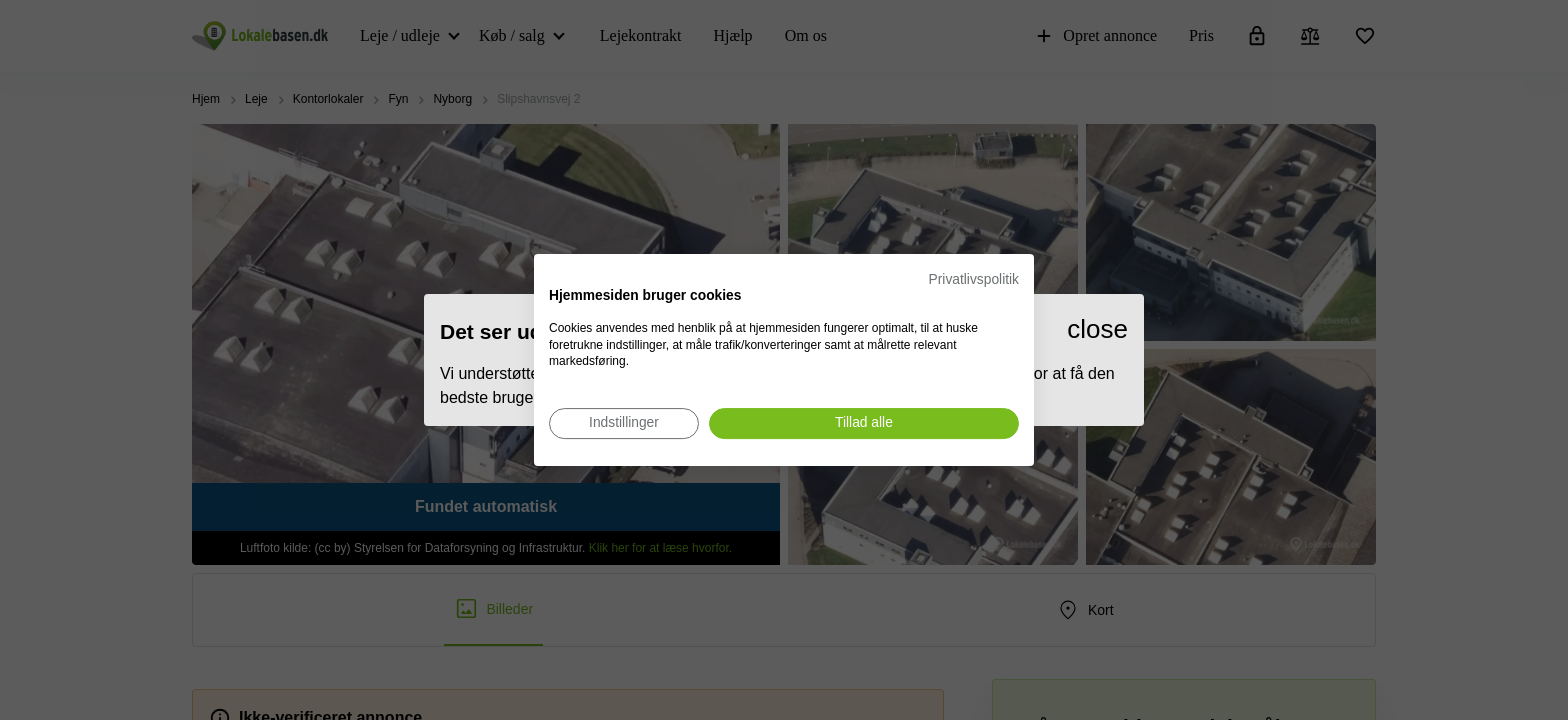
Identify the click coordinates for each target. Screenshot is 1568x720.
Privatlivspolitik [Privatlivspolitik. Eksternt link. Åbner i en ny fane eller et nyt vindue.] (974, 279)
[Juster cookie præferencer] (624, 423)
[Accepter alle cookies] (864, 423)
